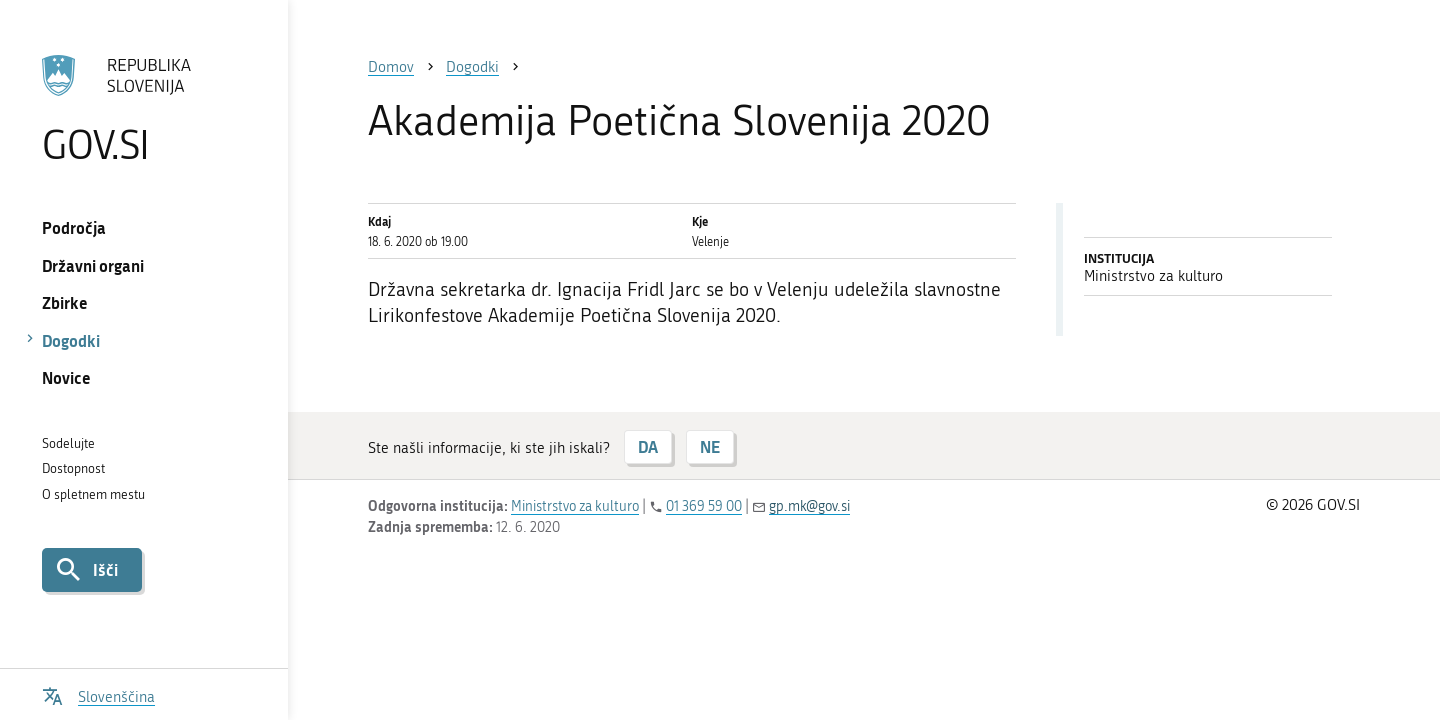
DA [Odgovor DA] (648, 446)
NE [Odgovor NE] (710, 446)
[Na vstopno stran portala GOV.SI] (143, 109)
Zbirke (65, 302)
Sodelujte (68, 443)
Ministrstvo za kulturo (575, 506)
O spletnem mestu (93, 494)
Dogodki (71, 340)
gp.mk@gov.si (809, 506)
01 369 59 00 (704, 506)
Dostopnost (73, 468)
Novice (66, 377)
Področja (74, 227)
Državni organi (93, 265)
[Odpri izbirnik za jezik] (98, 694)
